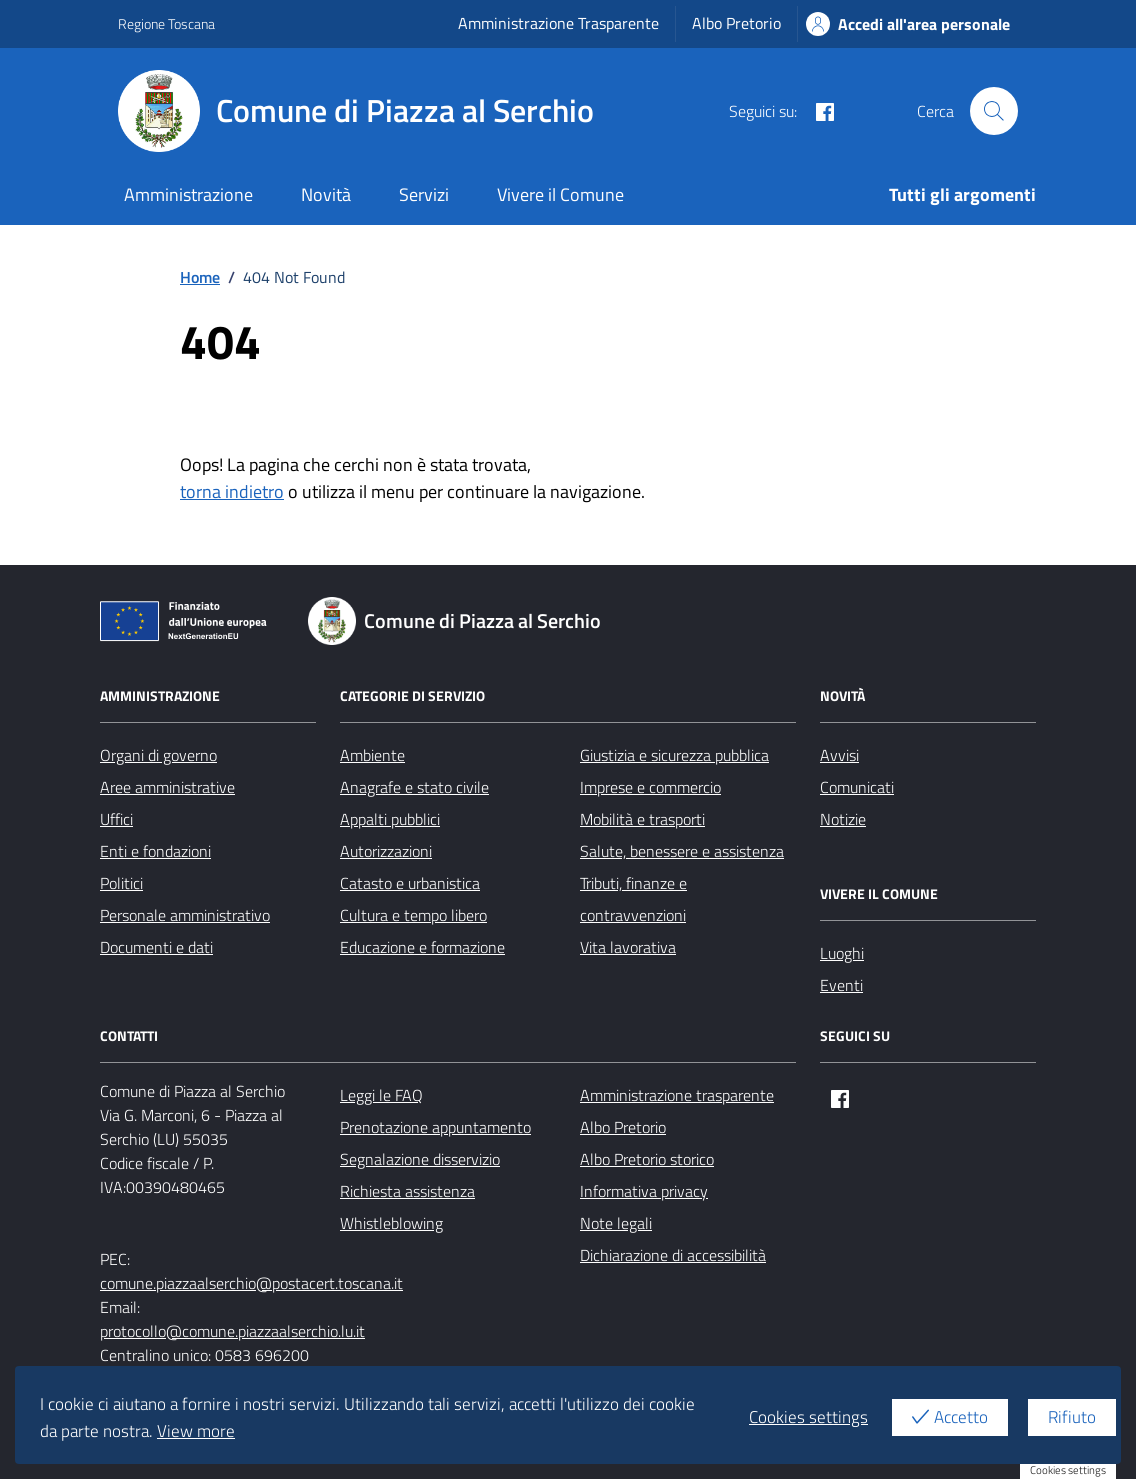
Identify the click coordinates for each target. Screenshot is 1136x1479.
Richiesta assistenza (407, 1191)
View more (196, 1431)
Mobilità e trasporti (642, 819)
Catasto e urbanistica (410, 883)
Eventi (841, 985)
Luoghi (842, 953)
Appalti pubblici (390, 819)
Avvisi (839, 755)
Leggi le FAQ (381, 1095)
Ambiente (372, 755)
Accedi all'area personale (908, 24)
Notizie (843, 819)
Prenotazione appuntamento (435, 1127)
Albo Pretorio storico (647, 1159)
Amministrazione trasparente (677, 1095)
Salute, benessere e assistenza (682, 851)
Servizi (424, 194)
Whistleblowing (391, 1223)
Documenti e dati (156, 947)
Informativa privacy (644, 1191)
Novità (326, 194)
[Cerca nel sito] (994, 111)
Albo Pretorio (736, 23)
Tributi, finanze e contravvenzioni (633, 899)
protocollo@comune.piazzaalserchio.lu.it (232, 1331)
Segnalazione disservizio (420, 1159)
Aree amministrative (167, 787)
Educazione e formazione (422, 947)
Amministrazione (188, 194)
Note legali (616, 1223)
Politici (121, 883)
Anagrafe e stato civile (414, 787)
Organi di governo (158, 755)
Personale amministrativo (185, 915)
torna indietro (232, 491)
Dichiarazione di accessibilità (673, 1255)
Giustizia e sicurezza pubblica (674, 755)
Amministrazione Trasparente (558, 23)
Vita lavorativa (628, 947)
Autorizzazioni (386, 851)
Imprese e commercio (650, 787)
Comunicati (857, 787)
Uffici (116, 819)
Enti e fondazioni (155, 851)
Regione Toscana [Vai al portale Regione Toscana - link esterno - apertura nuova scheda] (166, 23)
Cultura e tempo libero (413, 915)
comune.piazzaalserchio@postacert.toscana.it (251, 1283)
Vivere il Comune (560, 194)
